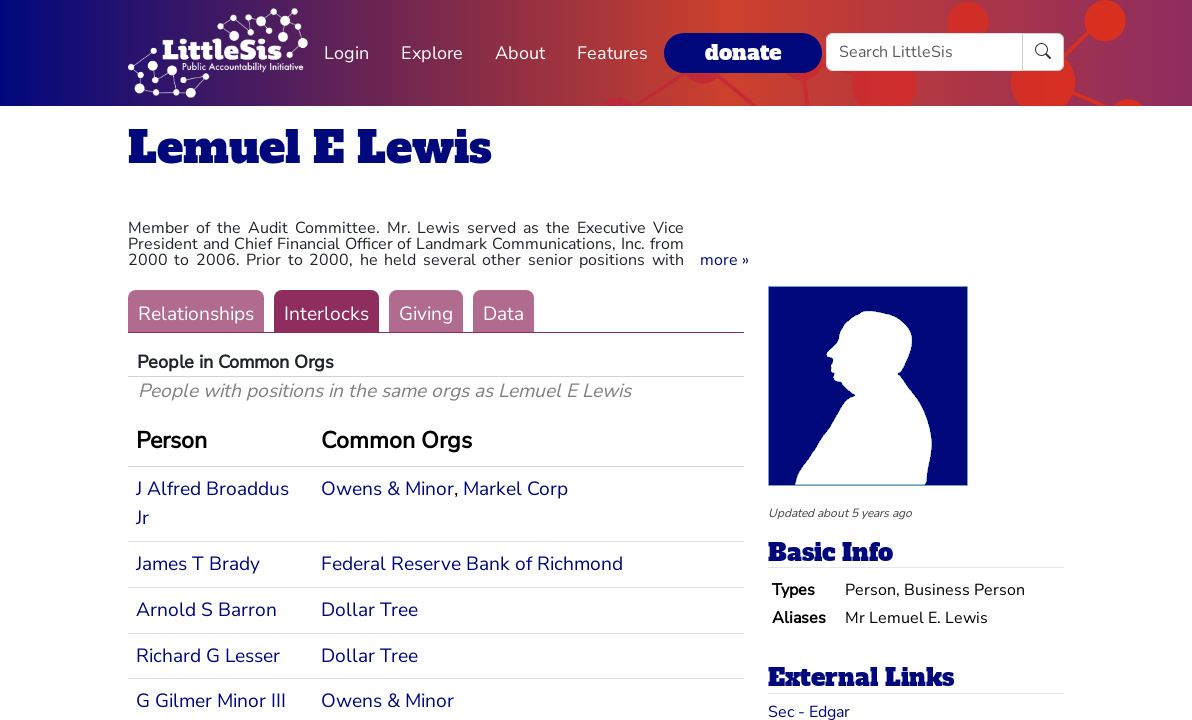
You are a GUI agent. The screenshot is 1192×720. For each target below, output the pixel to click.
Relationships (196, 314)
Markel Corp (515, 489)
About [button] (520, 53)
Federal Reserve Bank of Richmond (472, 564)
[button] (724, 260)
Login (346, 53)
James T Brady (198, 564)
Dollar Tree (369, 610)
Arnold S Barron (206, 610)
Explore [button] (432, 53)
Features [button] (612, 53)
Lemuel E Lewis (310, 147)
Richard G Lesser (208, 656)
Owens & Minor (387, 489)
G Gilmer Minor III (211, 701)
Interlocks (326, 314)
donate (743, 52)
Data (503, 314)
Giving (426, 314)
